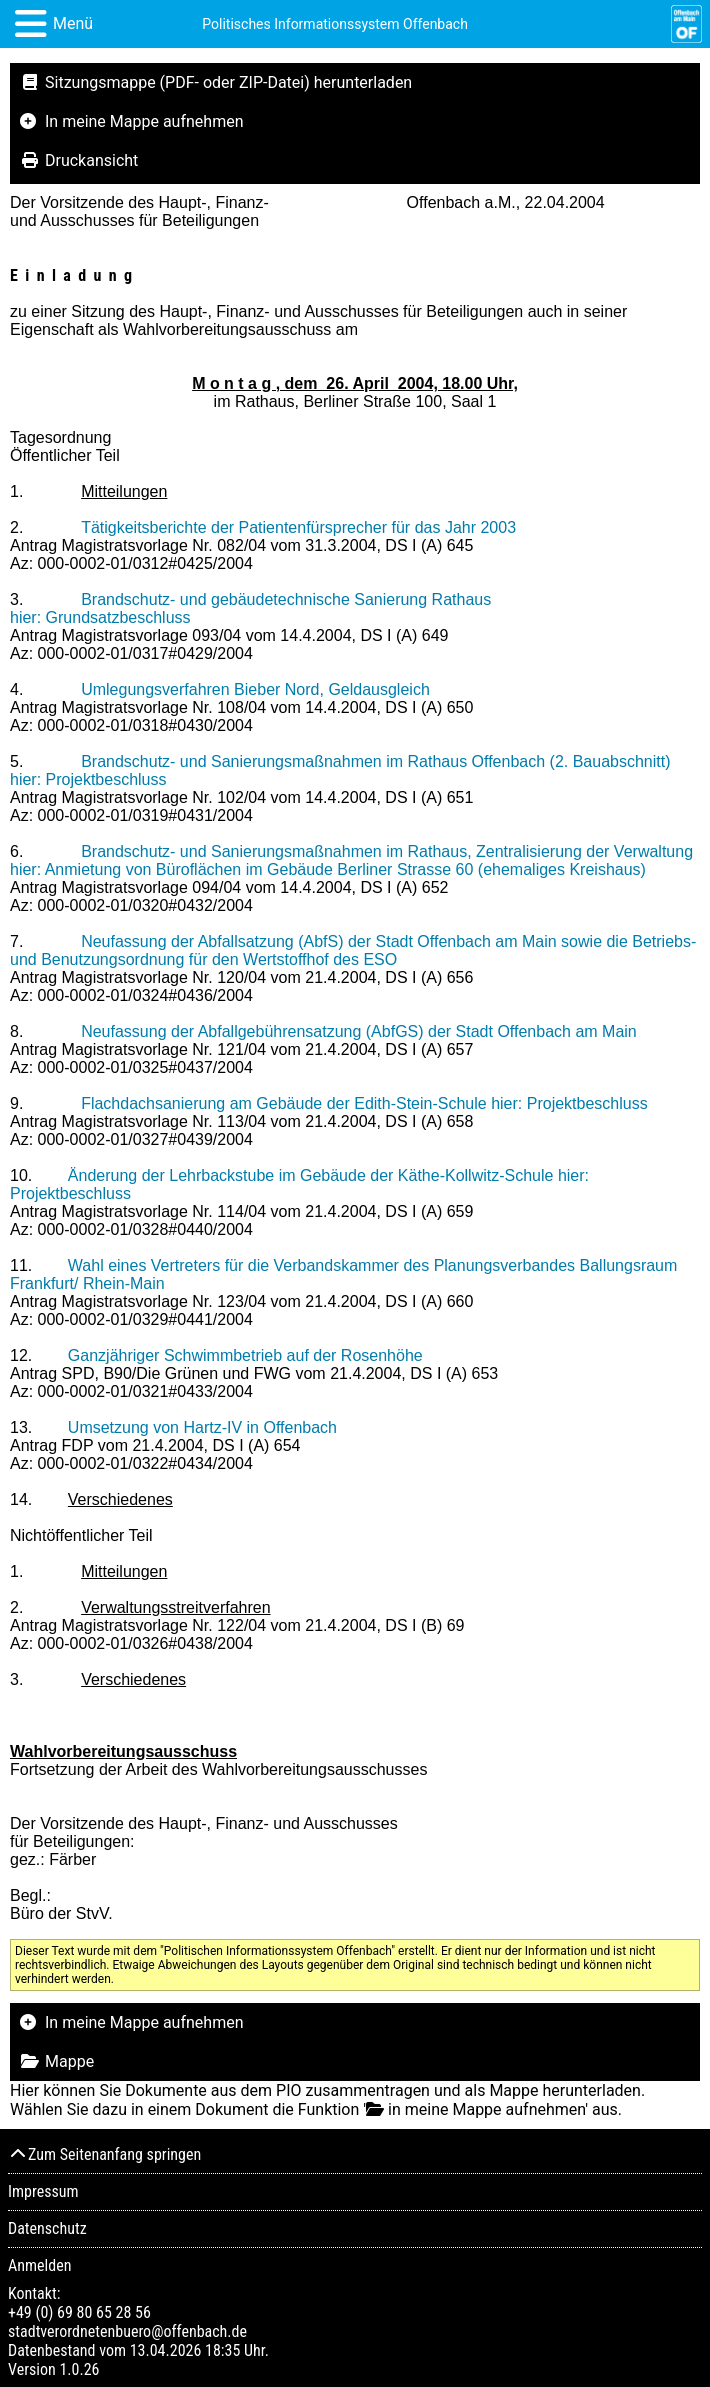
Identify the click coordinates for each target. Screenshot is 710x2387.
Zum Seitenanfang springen (104, 2154)
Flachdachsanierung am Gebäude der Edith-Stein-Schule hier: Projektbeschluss (364, 1103)
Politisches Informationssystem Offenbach (335, 24)
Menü (73, 23)
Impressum (43, 2191)
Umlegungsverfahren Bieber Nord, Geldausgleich (255, 689)
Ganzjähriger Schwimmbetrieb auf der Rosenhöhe (245, 1355)
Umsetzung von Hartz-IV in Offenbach (202, 1427)
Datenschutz (47, 2228)
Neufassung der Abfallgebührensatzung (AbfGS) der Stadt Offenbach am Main (359, 1031)
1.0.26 (79, 2369)
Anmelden (39, 2265)
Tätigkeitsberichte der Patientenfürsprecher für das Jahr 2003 (298, 527)
